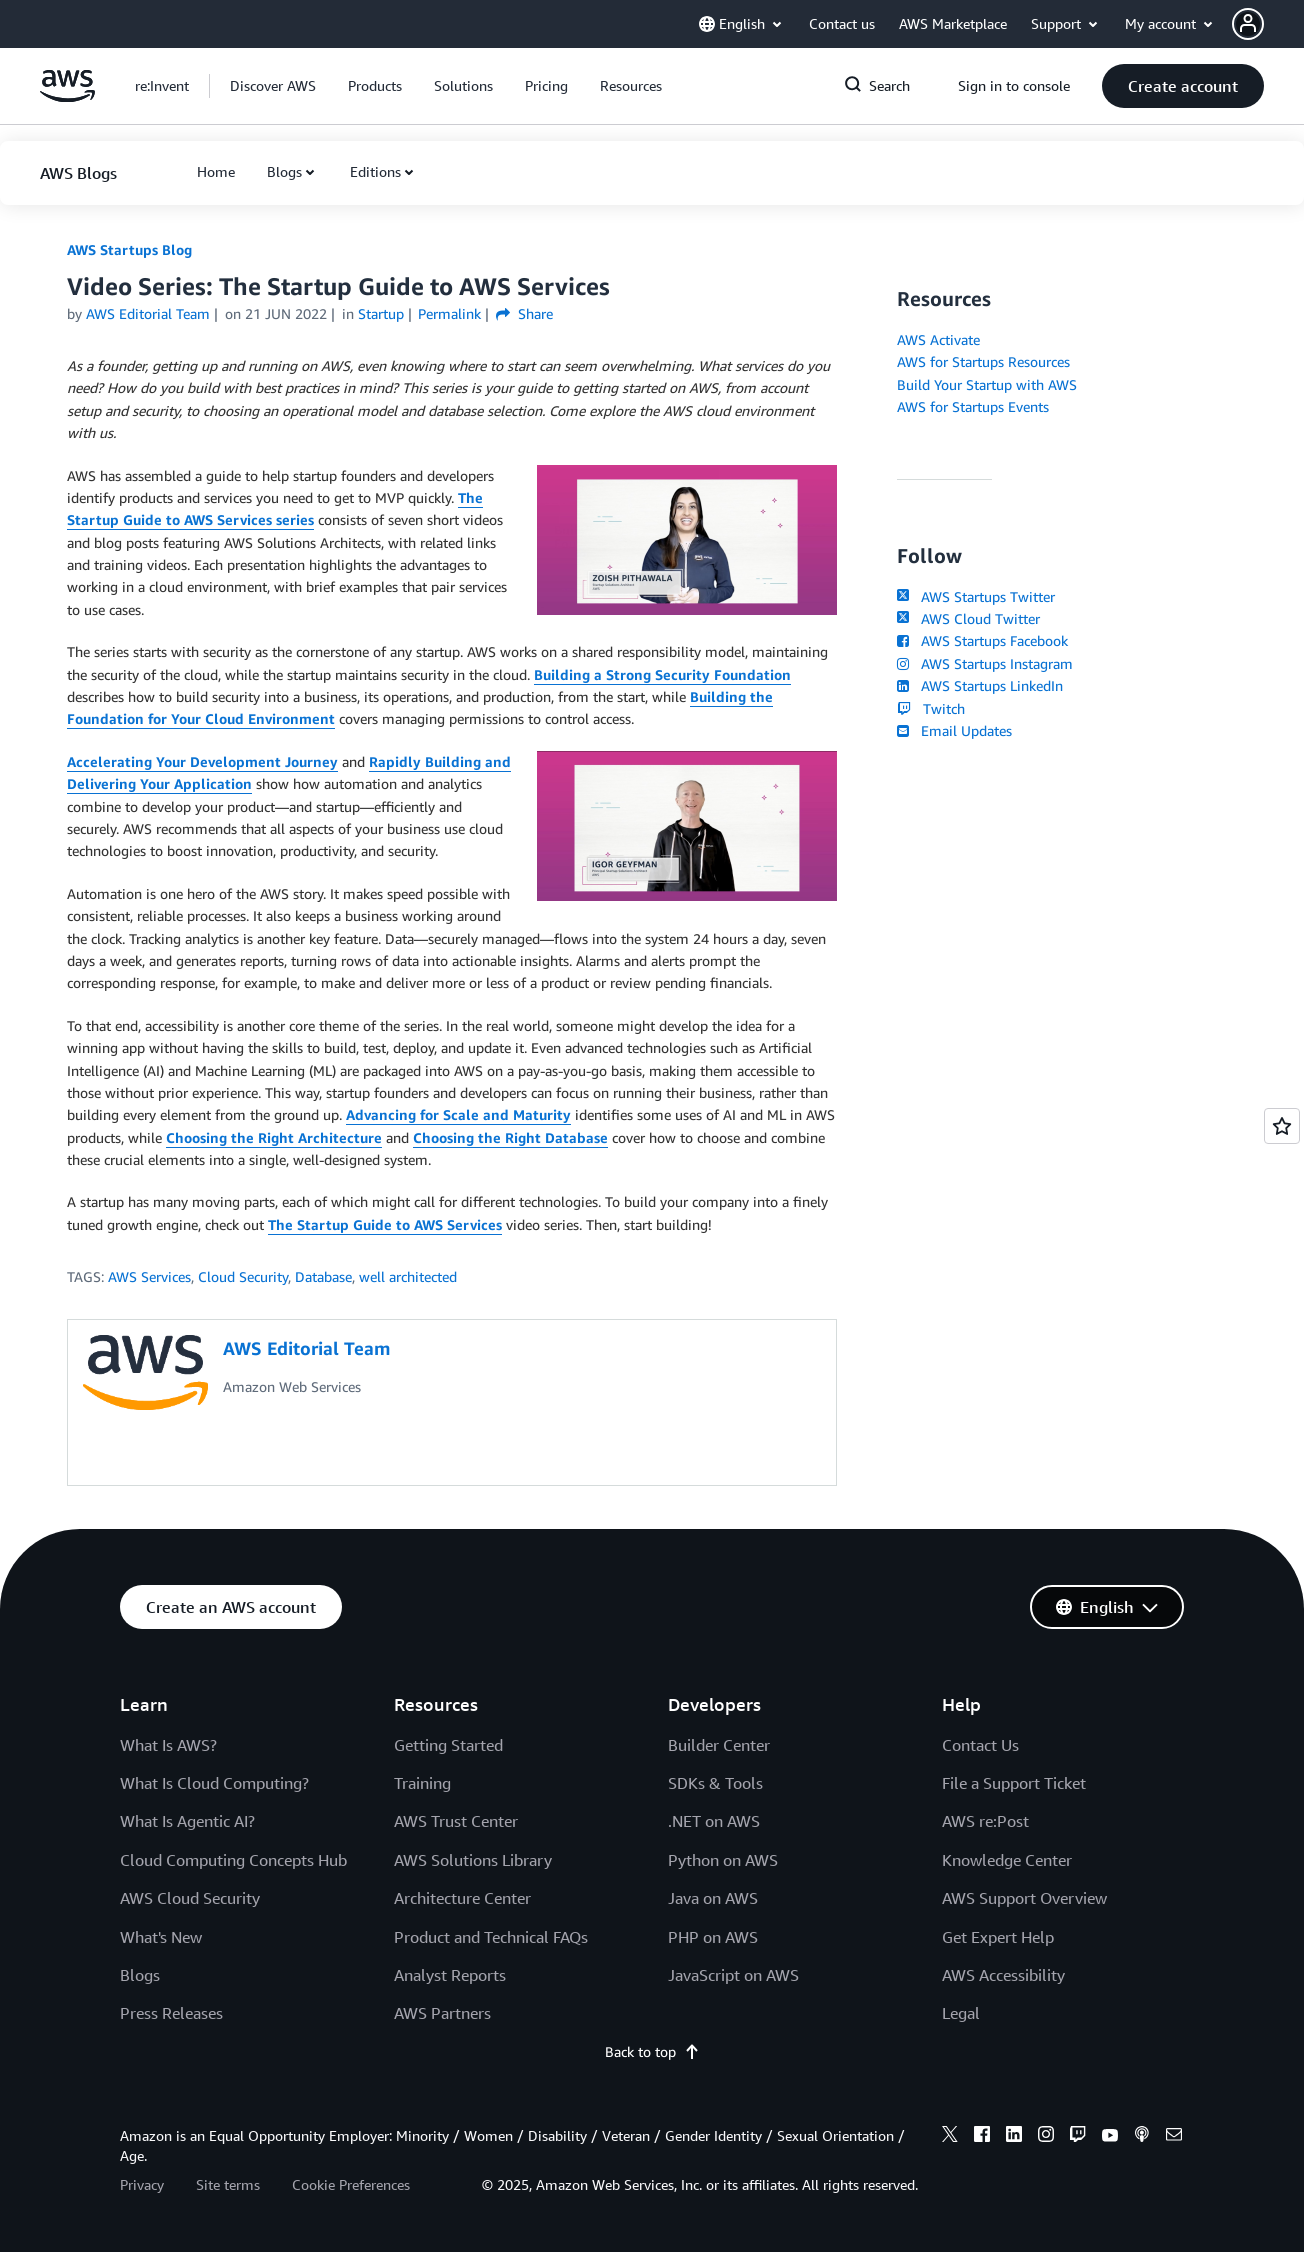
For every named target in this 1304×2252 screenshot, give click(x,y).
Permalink (449, 313)
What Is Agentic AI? (187, 1821)
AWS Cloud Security (190, 1898)
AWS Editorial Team (148, 313)
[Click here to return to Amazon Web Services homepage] (67, 96)
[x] (950, 2137)
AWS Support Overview (1024, 1898)
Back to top (652, 2051)
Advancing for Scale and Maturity (458, 1114)
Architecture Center (462, 1898)
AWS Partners (442, 2013)
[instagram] (1046, 2137)
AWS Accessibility (1003, 1975)
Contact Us (980, 1745)
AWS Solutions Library (473, 1860)
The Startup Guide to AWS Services (385, 1224)
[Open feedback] (1282, 1126)
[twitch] (1078, 2137)
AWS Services (149, 1276)
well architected (408, 1276)
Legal (961, 2013)
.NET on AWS (714, 1821)
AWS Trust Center (456, 1821)
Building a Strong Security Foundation (662, 674)
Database (323, 1276)
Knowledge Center (1007, 1860)
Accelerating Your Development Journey (202, 761)
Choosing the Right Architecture (274, 1137)
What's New (161, 1937)
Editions (375, 171)
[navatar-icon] (1248, 24)
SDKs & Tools (715, 1783)
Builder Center (719, 1745)
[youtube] (1110, 2137)
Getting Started (448, 1745)
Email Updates (954, 730)
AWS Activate (938, 339)
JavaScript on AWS (733, 1975)
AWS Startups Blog (129, 249)
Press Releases (171, 2013)
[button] (1268, 24)
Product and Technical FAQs (491, 1937)
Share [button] (524, 313)
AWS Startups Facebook (982, 640)
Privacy (142, 2184)
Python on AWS (723, 1860)
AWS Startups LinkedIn (980, 685)
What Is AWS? (168, 1745)
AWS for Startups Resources (983, 361)
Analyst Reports (450, 1975)
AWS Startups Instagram (985, 663)
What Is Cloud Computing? (214, 1783)
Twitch (931, 708)
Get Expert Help (998, 1937)
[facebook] (982, 2137)
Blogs (284, 171)
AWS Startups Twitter (976, 596)
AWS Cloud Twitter (968, 618)
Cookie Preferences (351, 2184)
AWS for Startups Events (973, 406)
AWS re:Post (985, 1821)
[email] (1174, 2137)
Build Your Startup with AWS (987, 384)
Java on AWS (713, 1898)
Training (422, 1783)
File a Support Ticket (1014, 1783)
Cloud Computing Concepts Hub (233, 1860)
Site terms (228, 2184)
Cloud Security (243, 1276)
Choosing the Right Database (510, 1137)
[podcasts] (1142, 2137)
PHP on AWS (713, 1937)
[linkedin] (1014, 2137)
